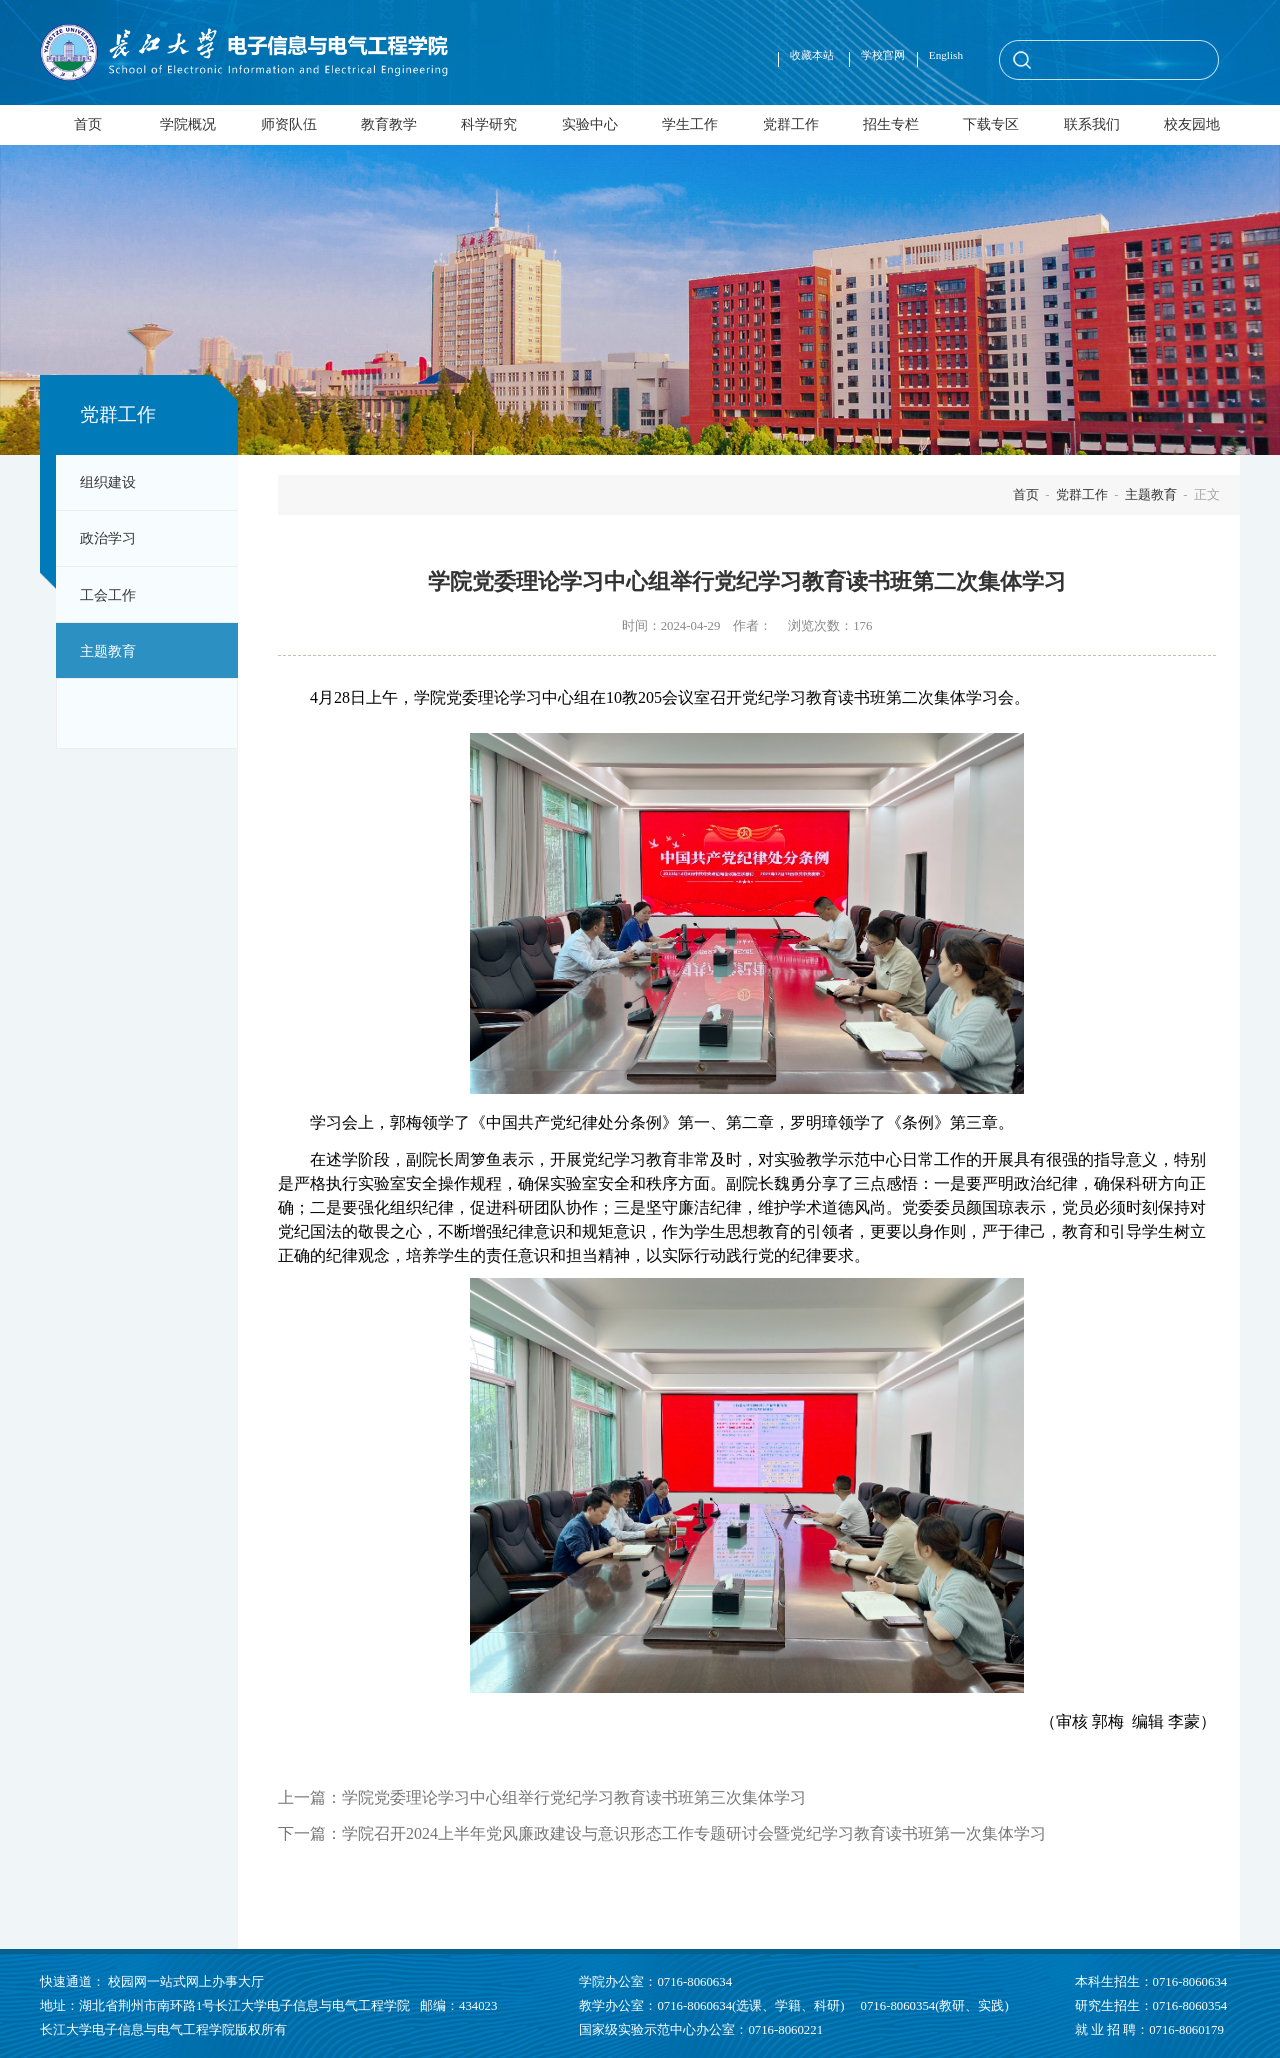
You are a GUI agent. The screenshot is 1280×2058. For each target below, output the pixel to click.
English (946, 55)
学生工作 (690, 124)
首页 (88, 124)
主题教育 (108, 651)
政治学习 (108, 538)
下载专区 (991, 124)
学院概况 (188, 124)
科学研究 (489, 124)
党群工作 (791, 124)
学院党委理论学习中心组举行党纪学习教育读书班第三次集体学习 (574, 1797)
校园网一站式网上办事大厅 (186, 1982)
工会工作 (108, 595)
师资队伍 (289, 124)
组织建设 (108, 482)
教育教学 (389, 124)
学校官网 (883, 55)
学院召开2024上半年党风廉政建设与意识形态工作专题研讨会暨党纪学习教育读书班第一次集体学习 (694, 1833)
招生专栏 (891, 124)
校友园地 (1192, 124)
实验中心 (590, 124)
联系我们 (1092, 124)
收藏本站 (813, 55)
